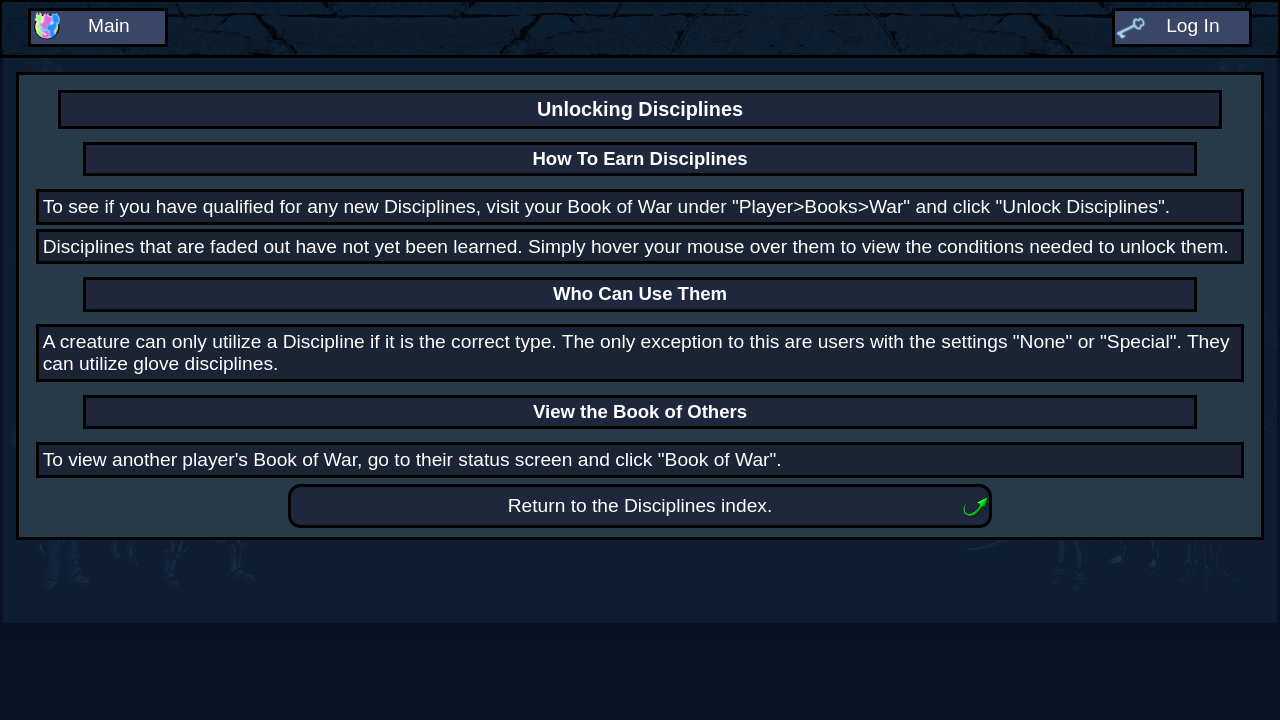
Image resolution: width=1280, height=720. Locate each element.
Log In (1192, 25)
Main (109, 25)
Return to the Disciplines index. (640, 505)
